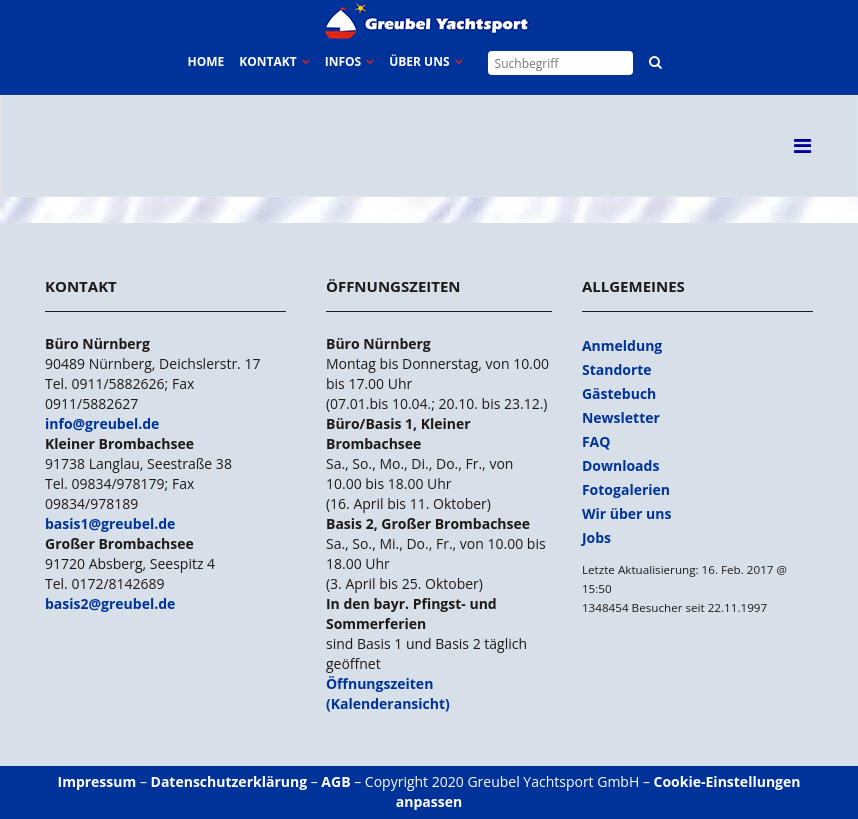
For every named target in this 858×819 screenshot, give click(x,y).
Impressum (97, 781)
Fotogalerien (626, 489)
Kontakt (267, 61)
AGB (335, 781)
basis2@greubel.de (110, 603)
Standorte (617, 369)
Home (205, 61)
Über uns (419, 61)
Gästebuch (619, 393)
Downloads (620, 465)
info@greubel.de (102, 423)
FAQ (596, 441)
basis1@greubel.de (110, 523)
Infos (343, 61)
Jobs (596, 537)
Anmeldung (622, 345)
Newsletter (621, 417)
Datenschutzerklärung (229, 781)
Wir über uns (627, 513)
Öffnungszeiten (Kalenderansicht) (388, 693)
